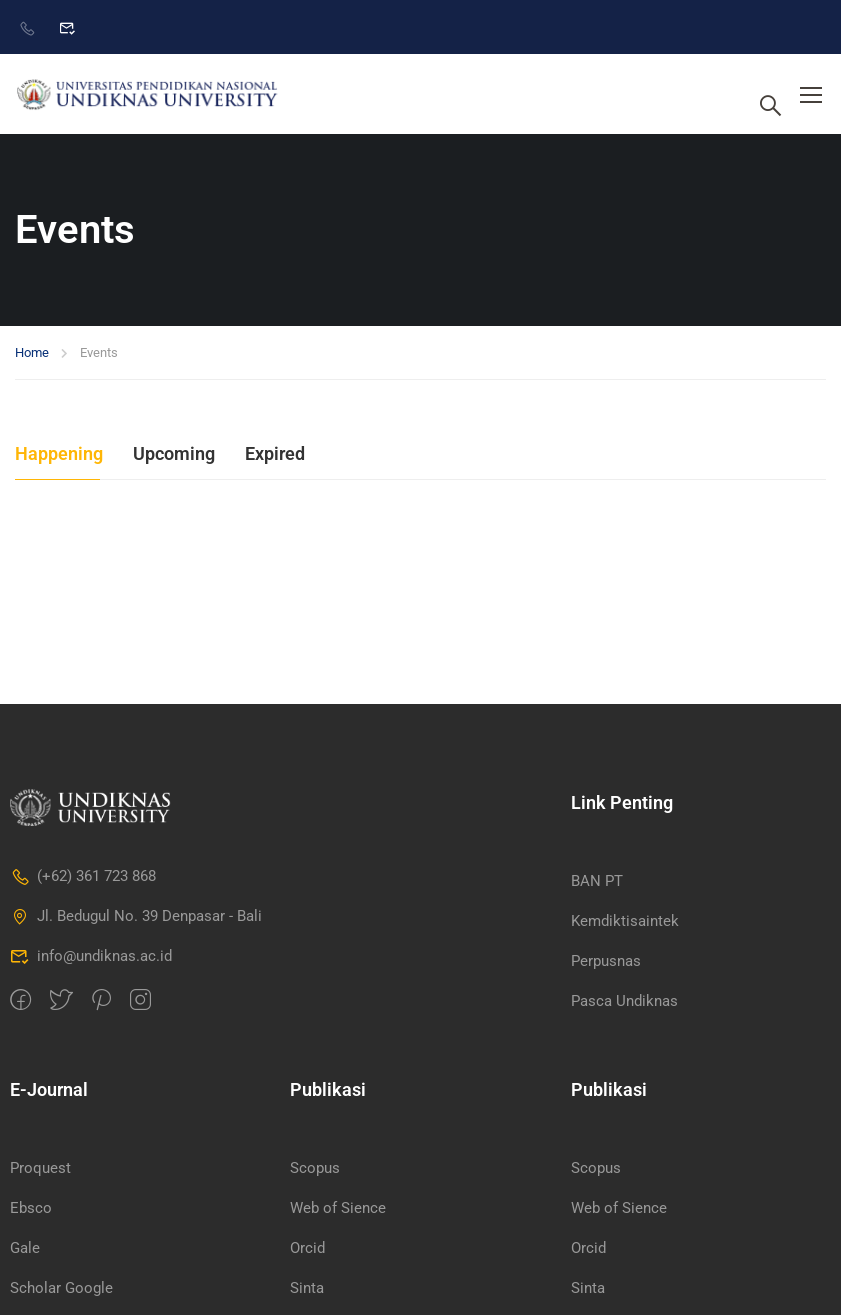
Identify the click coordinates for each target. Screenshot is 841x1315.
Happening (59, 453)
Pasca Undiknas (624, 1001)
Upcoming (174, 453)
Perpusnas (606, 961)
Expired (275, 453)
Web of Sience (338, 1208)
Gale (25, 1248)
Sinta (307, 1288)
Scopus (315, 1168)
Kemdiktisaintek (625, 921)
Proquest (40, 1168)
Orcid (307, 1248)
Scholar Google (61, 1288)
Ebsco (31, 1208)
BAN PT (597, 881)
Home (32, 352)
